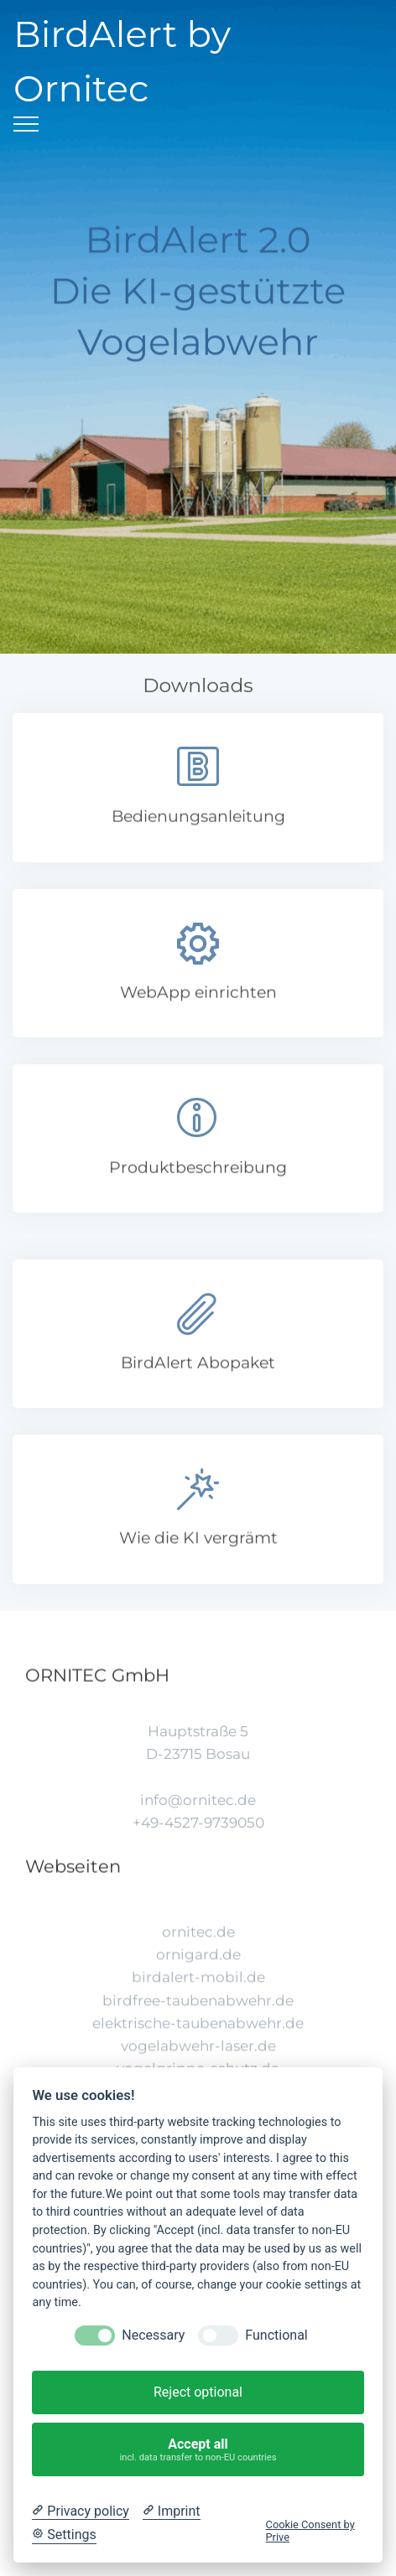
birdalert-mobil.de (198, 2018)
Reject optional (198, 2392)
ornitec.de (198, 1973)
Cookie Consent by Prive (310, 2530)
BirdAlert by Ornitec (122, 61)
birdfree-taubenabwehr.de (198, 2041)
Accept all (198, 2450)
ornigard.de (198, 1996)
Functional (276, 2335)
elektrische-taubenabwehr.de (198, 2064)
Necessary (153, 2335)
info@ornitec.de (198, 1829)
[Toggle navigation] (26, 124)
